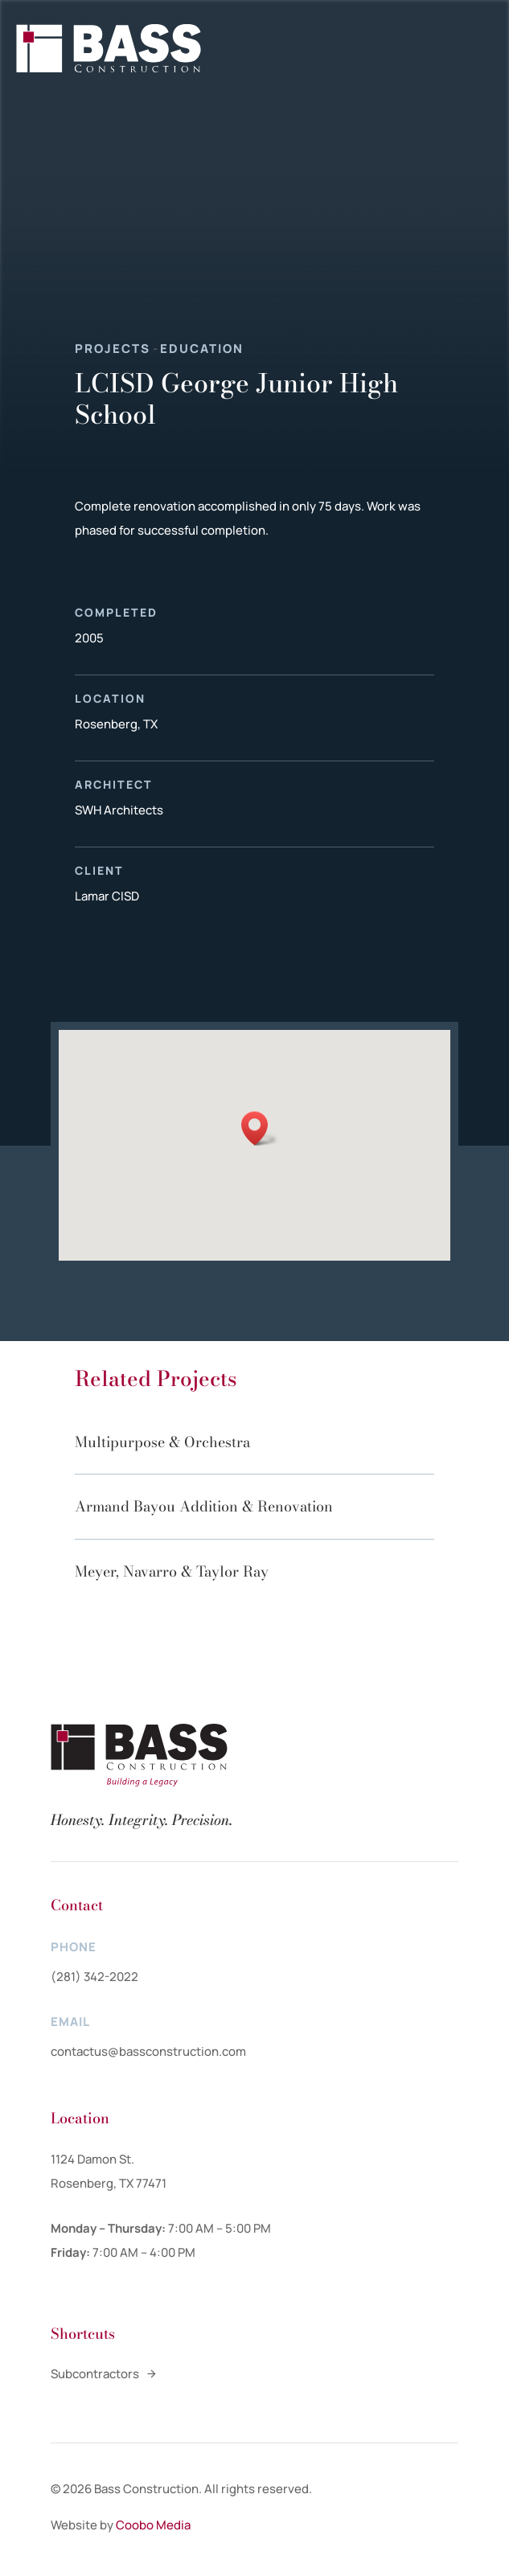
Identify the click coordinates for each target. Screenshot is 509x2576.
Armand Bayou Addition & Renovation (204, 1506)
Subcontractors (95, 2373)
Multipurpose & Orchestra (162, 1442)
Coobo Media (153, 2525)
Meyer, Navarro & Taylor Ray (172, 1571)
